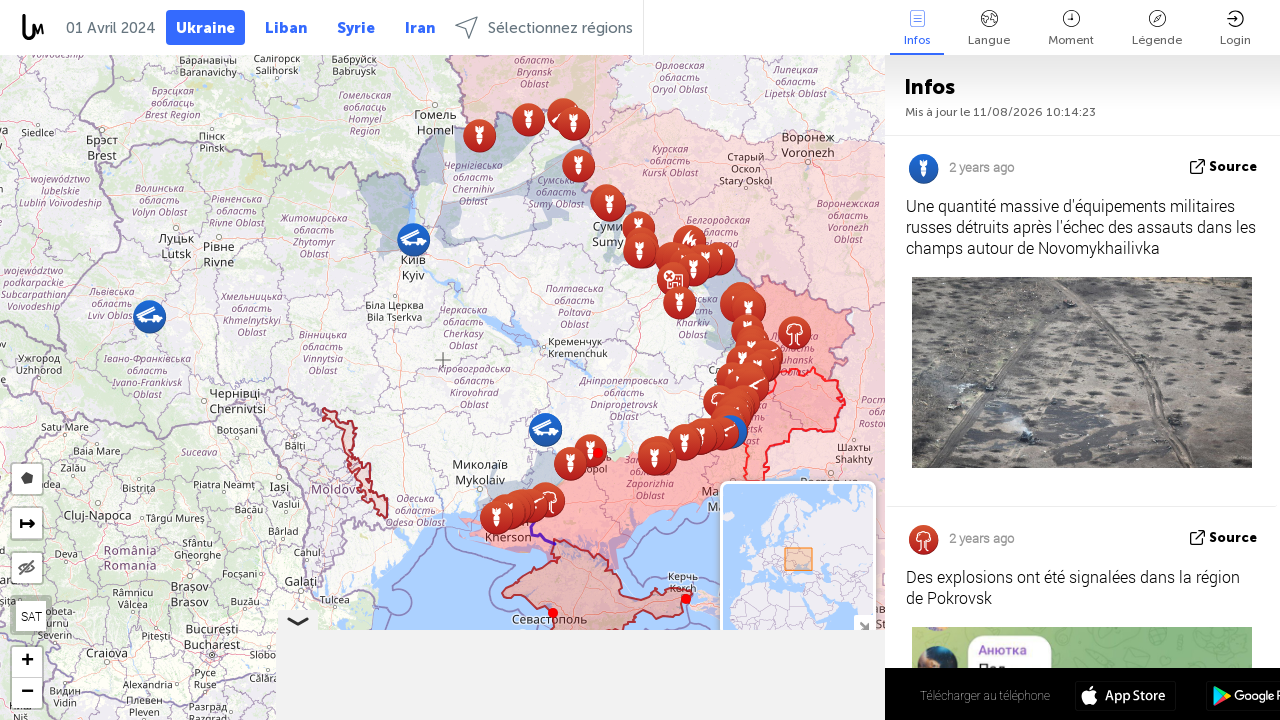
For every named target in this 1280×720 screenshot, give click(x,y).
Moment (1071, 28)
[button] (598, 453)
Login (1235, 28)
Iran (420, 28)
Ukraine (205, 28)
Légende (1157, 28)
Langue (989, 28)
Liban (286, 28)
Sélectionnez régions (544, 27)
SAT (31, 616)
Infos (917, 28)
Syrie (356, 28)
